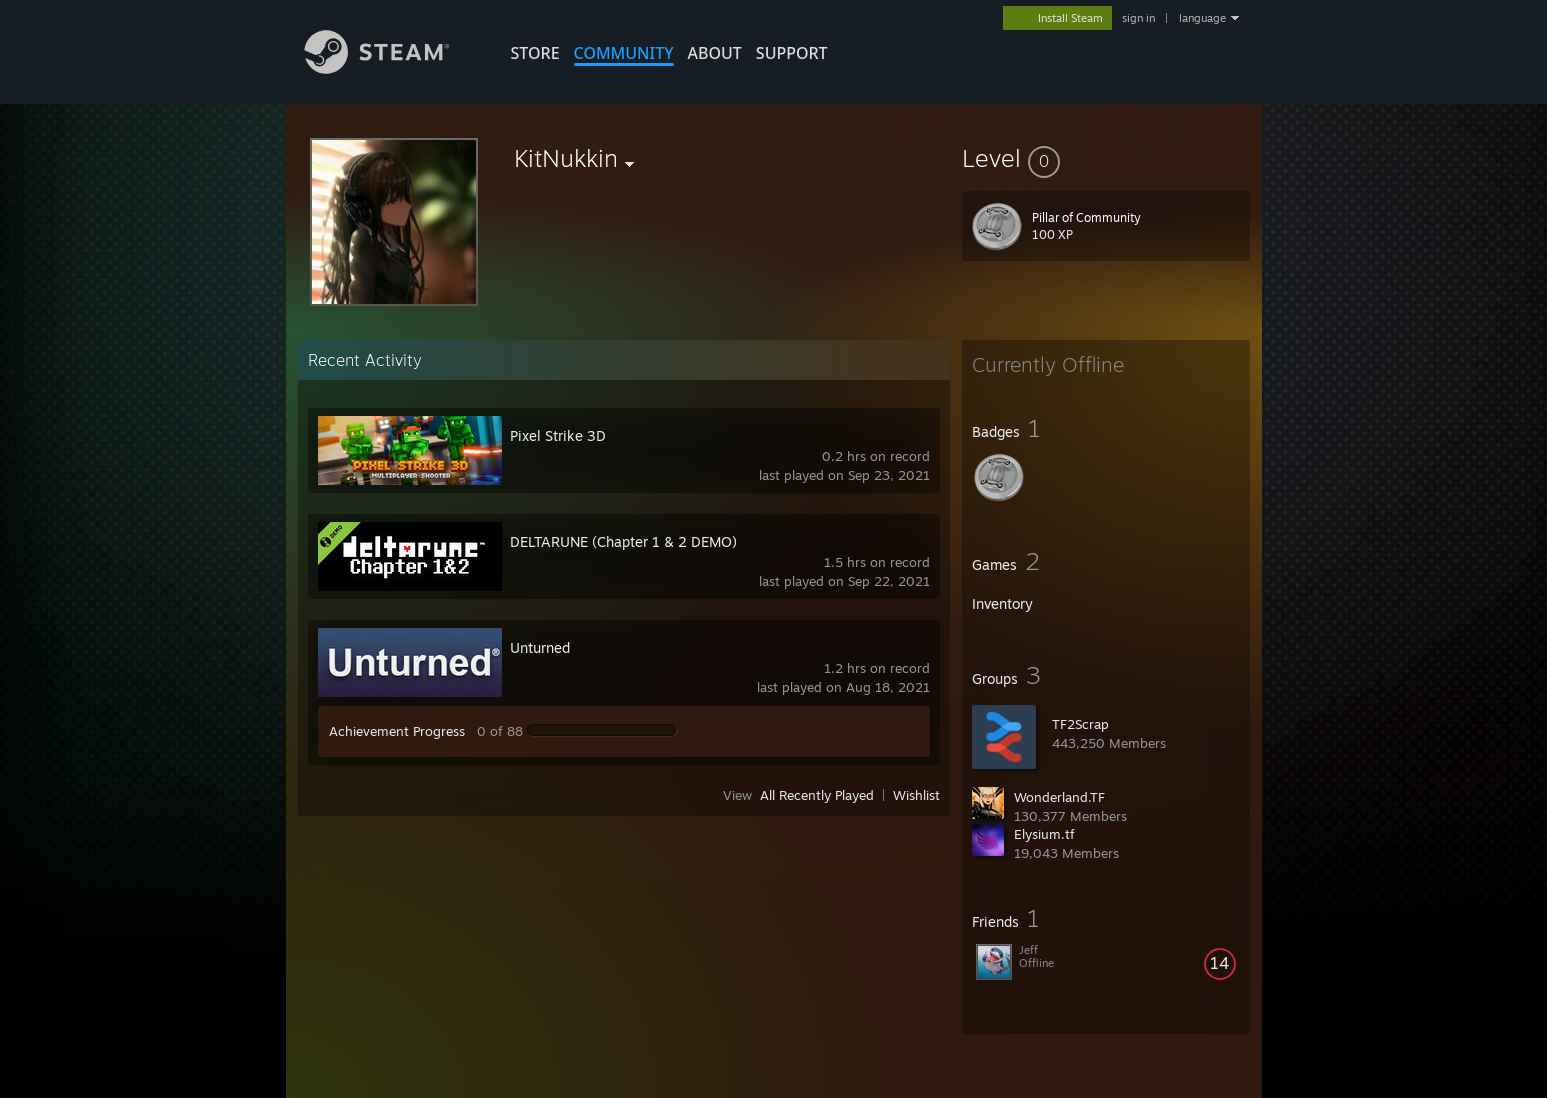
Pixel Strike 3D (558, 435)
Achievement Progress (397, 731)
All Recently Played (817, 795)
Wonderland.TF (1059, 797)
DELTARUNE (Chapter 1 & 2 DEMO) (623, 541)
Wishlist (916, 795)
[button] (1106, 158)
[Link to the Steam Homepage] (392, 68)
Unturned (540, 647)
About (715, 53)
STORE (535, 53)
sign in (1138, 18)
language (1202, 18)
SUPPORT (792, 53)
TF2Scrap (1080, 724)
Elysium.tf (1044, 834)
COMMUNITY (624, 53)
